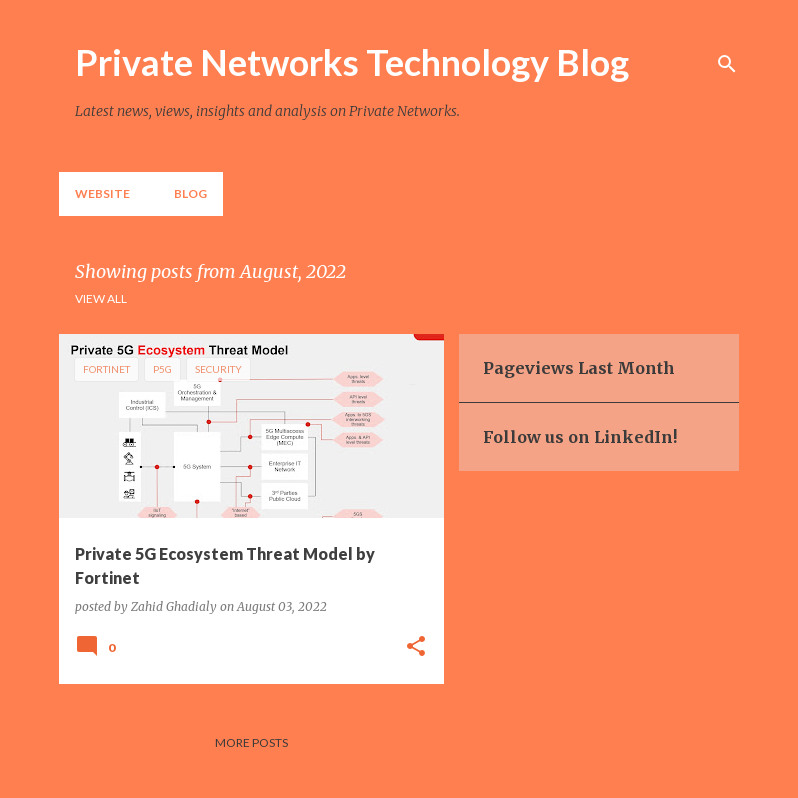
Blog (190, 193)
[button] (416, 647)
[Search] (727, 64)
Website (102, 193)
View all (101, 298)
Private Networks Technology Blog (352, 62)
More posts (251, 742)
